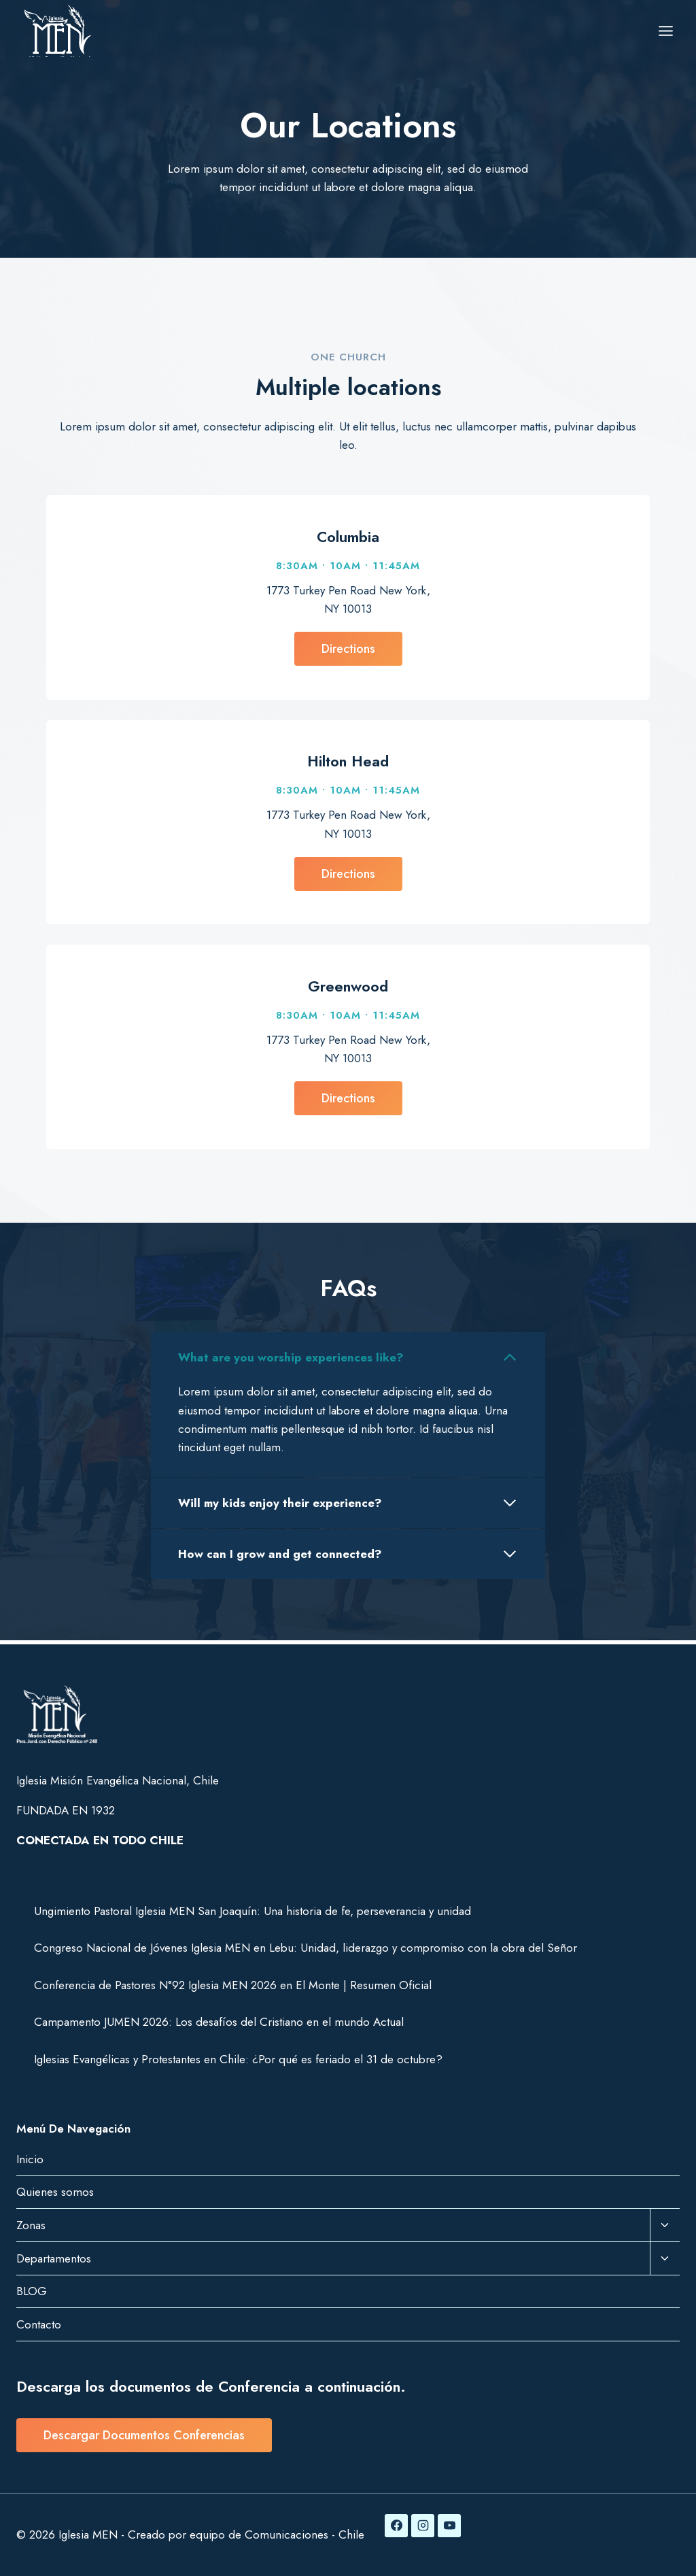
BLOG (31, 2291)
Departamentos (53, 2258)
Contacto (38, 2324)
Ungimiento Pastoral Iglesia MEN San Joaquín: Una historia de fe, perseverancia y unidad (252, 1911)
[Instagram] (422, 2525)
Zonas (31, 2225)
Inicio (30, 2159)
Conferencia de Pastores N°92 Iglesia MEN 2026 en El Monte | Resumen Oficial (233, 1985)
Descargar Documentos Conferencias (144, 2435)
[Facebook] (396, 2525)
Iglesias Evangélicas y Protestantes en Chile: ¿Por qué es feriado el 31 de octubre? (238, 2059)
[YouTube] (449, 2525)
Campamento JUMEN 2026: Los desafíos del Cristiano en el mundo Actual (219, 2022)
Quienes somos (55, 2192)
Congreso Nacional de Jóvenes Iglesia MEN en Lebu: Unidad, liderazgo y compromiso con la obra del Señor (305, 1947)
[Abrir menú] (665, 30)
